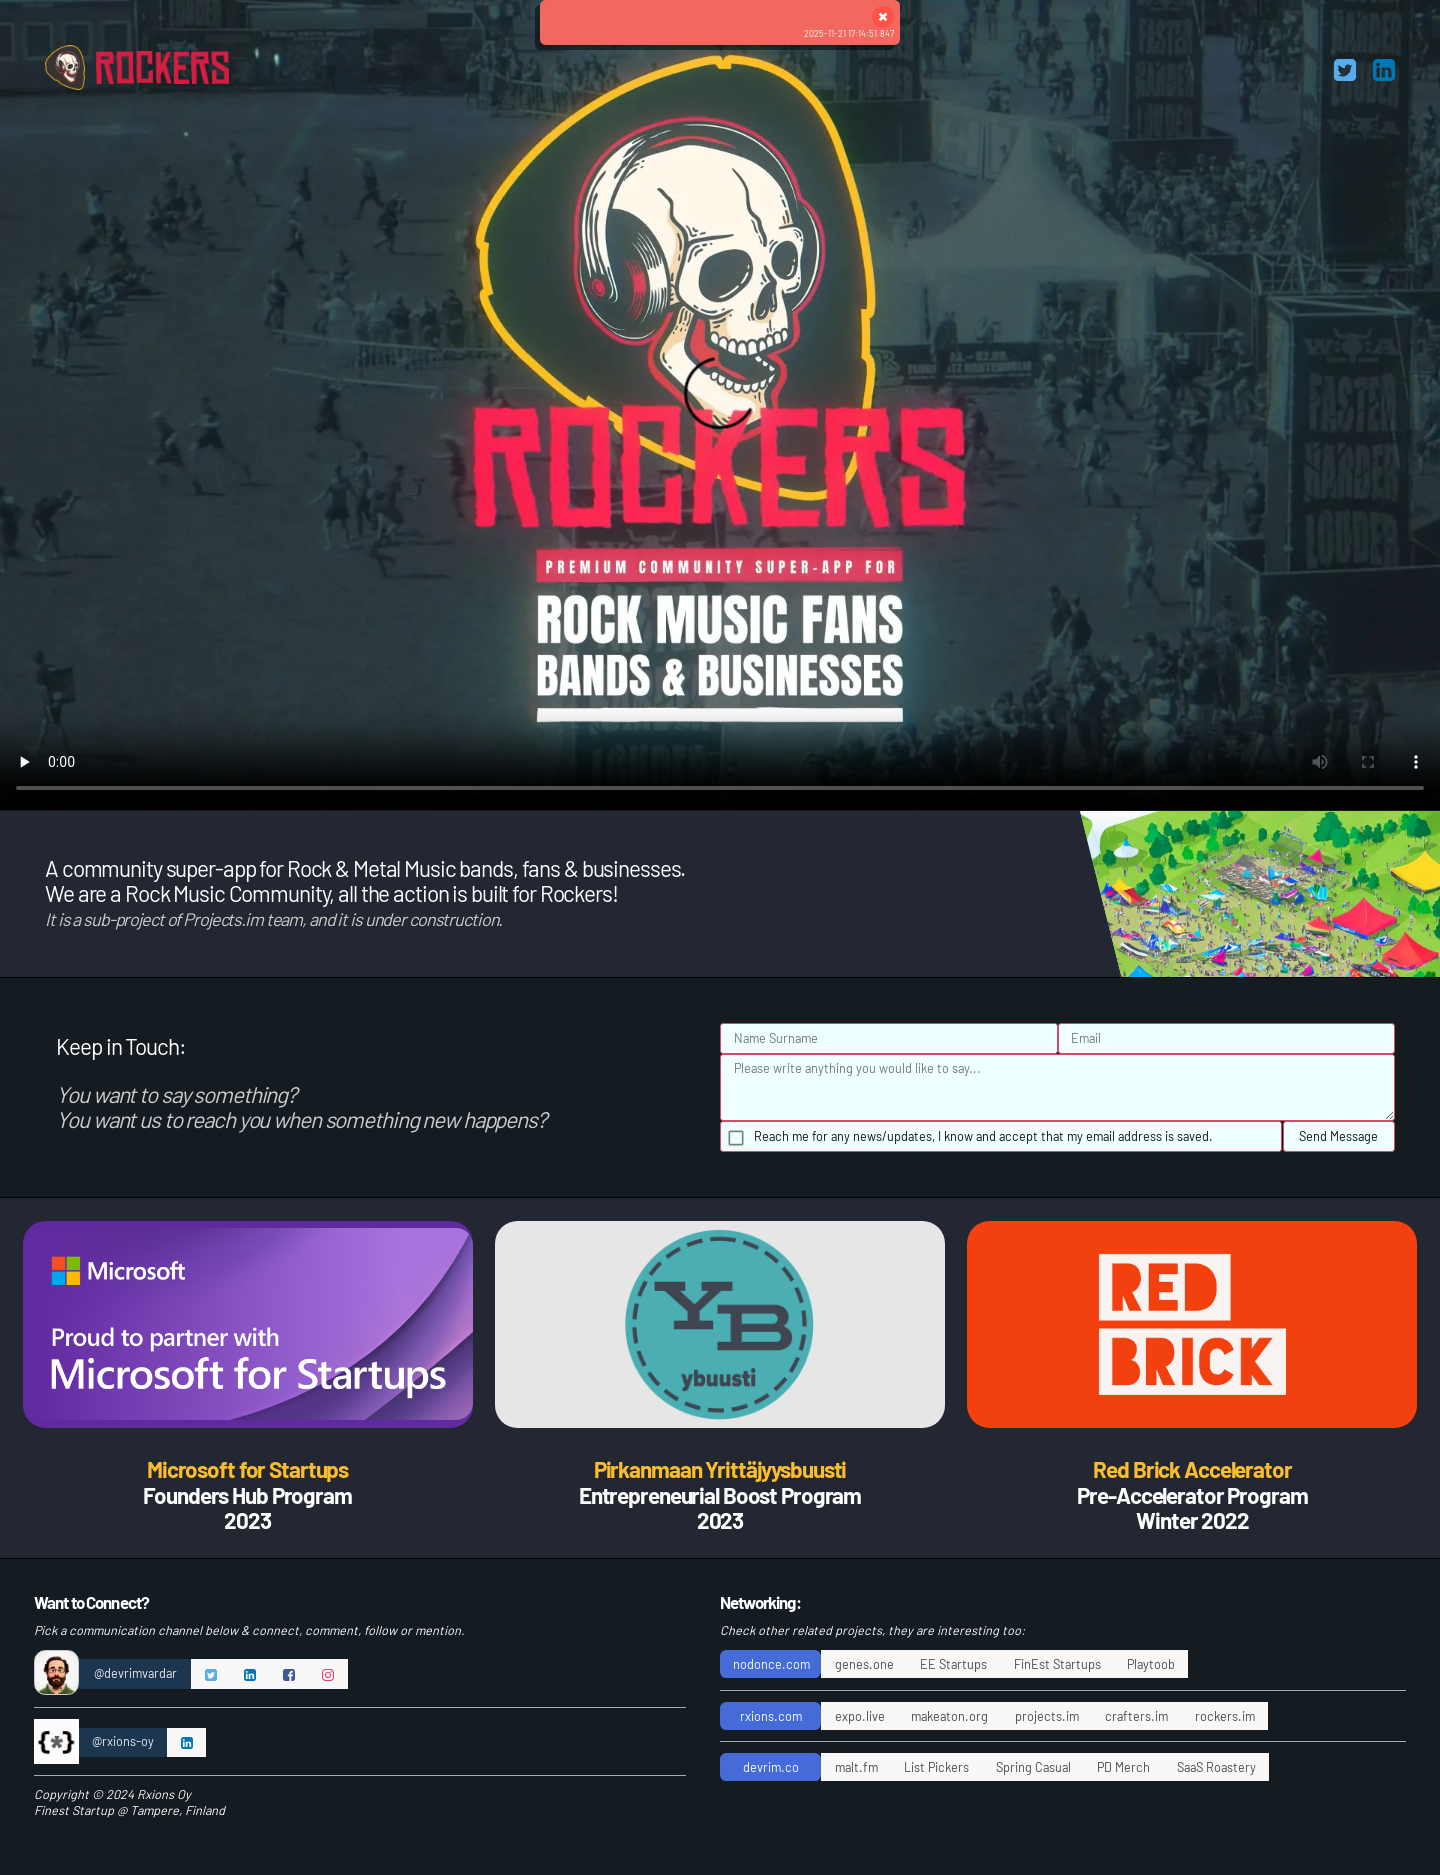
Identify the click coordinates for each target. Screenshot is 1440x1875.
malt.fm (856, 1767)
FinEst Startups (1057, 1664)
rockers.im (1225, 1716)
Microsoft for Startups (247, 1469)
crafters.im (1136, 1716)
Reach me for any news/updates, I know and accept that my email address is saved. (983, 1136)
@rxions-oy (123, 1741)
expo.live (860, 1716)
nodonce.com (771, 1664)
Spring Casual (1033, 1767)
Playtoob (1151, 1664)
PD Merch (1123, 1767)
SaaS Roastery (1216, 1767)
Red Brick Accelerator (1192, 1469)
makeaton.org (949, 1716)
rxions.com (771, 1716)
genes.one (864, 1664)
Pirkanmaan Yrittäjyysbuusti (720, 1469)
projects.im (1047, 1716)
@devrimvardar (135, 1673)
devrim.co (771, 1767)
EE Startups (953, 1664)
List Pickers (936, 1767)
